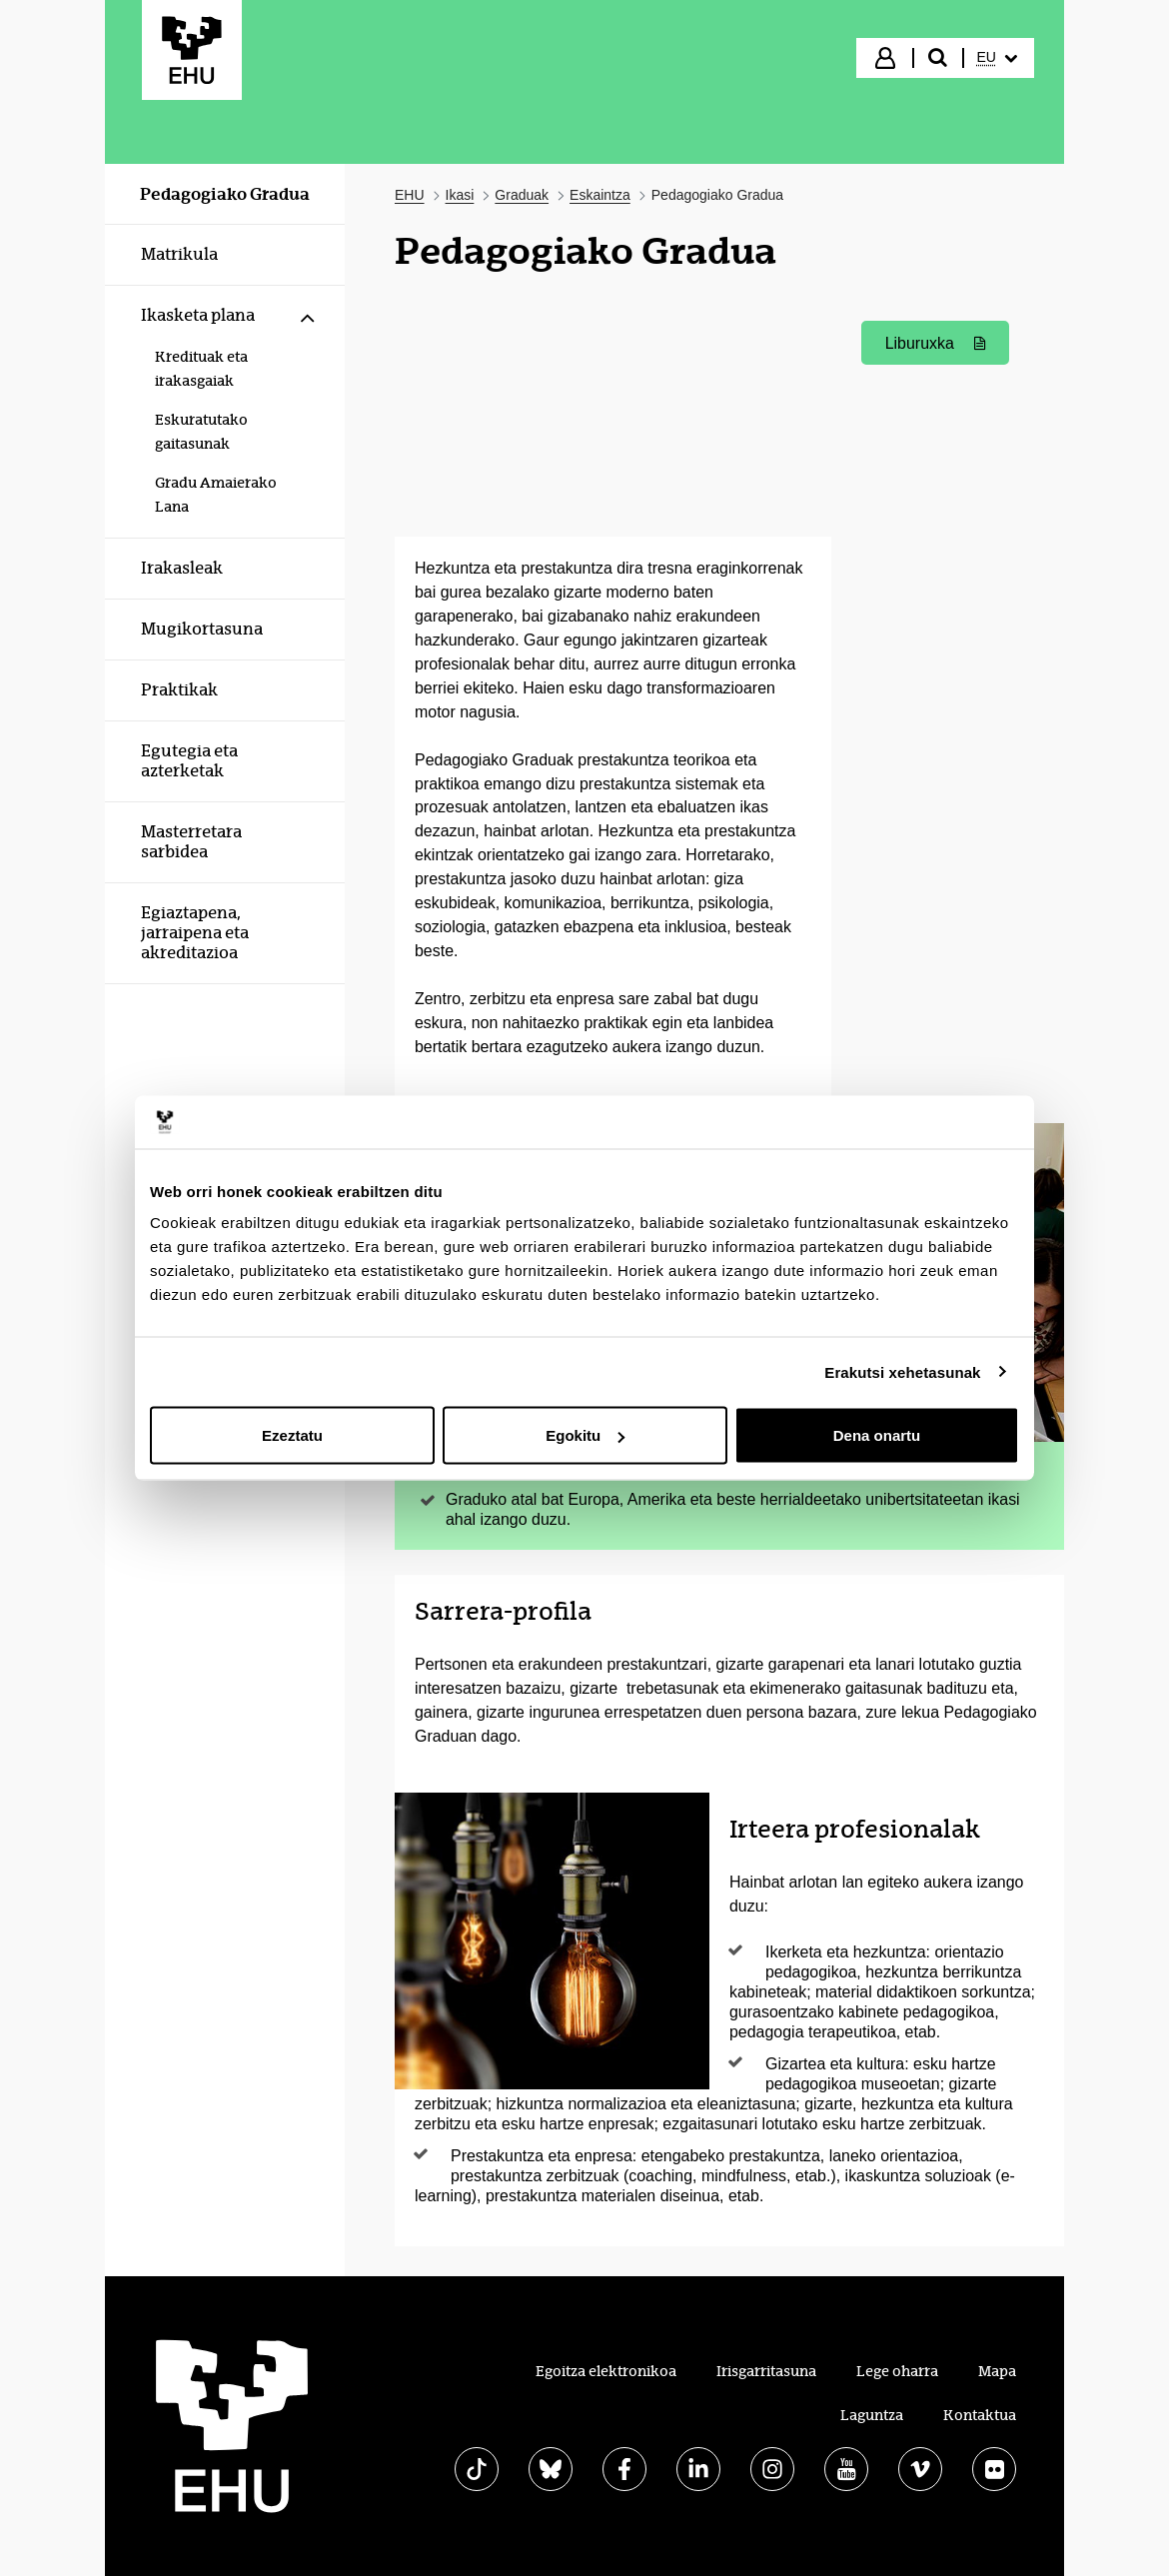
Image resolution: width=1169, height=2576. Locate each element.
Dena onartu (877, 1435)
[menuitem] (997, 58)
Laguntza (871, 2415)
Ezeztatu (292, 1435)
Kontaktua (979, 2415)
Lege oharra (897, 2371)
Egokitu (585, 1435)
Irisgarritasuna (766, 2371)
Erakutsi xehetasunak (902, 1371)
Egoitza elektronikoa (606, 2371)
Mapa (997, 2371)
